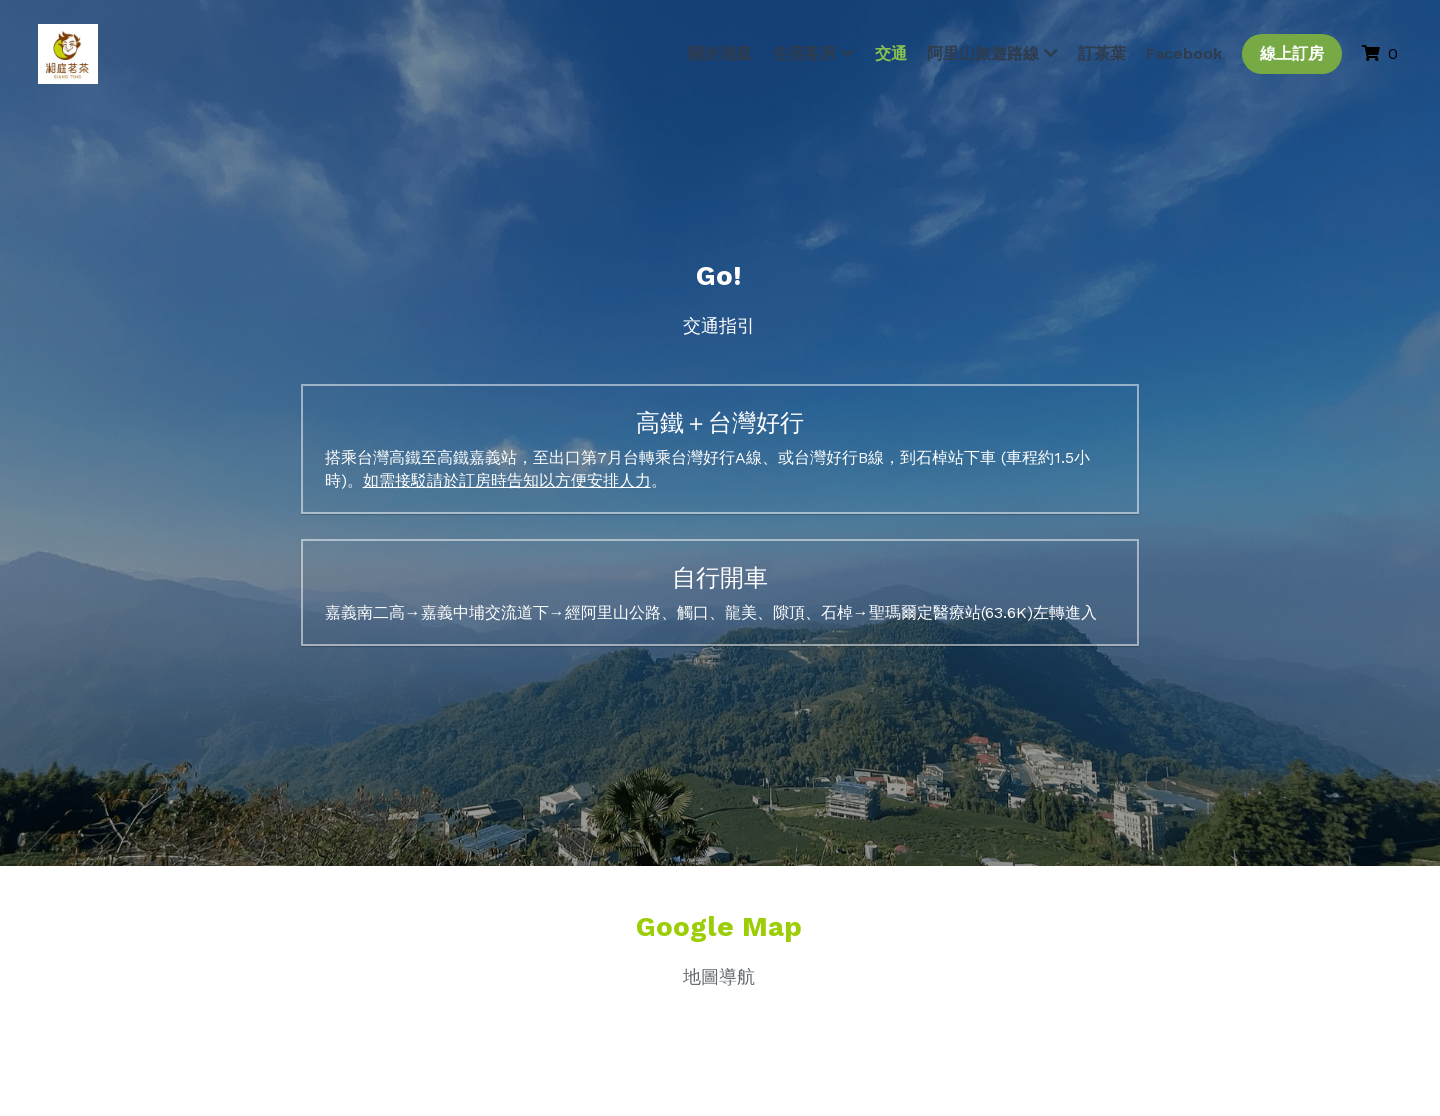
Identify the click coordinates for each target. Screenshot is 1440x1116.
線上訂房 (1289, 54)
